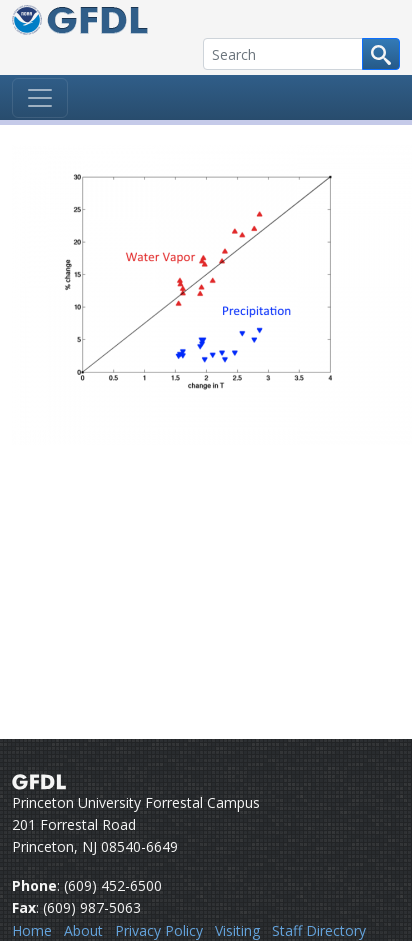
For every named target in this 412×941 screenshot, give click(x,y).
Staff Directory (319, 930)
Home (32, 930)
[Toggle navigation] (40, 98)
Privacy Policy (159, 930)
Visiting (237, 930)
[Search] (283, 54)
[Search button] (381, 54)
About (83, 930)
